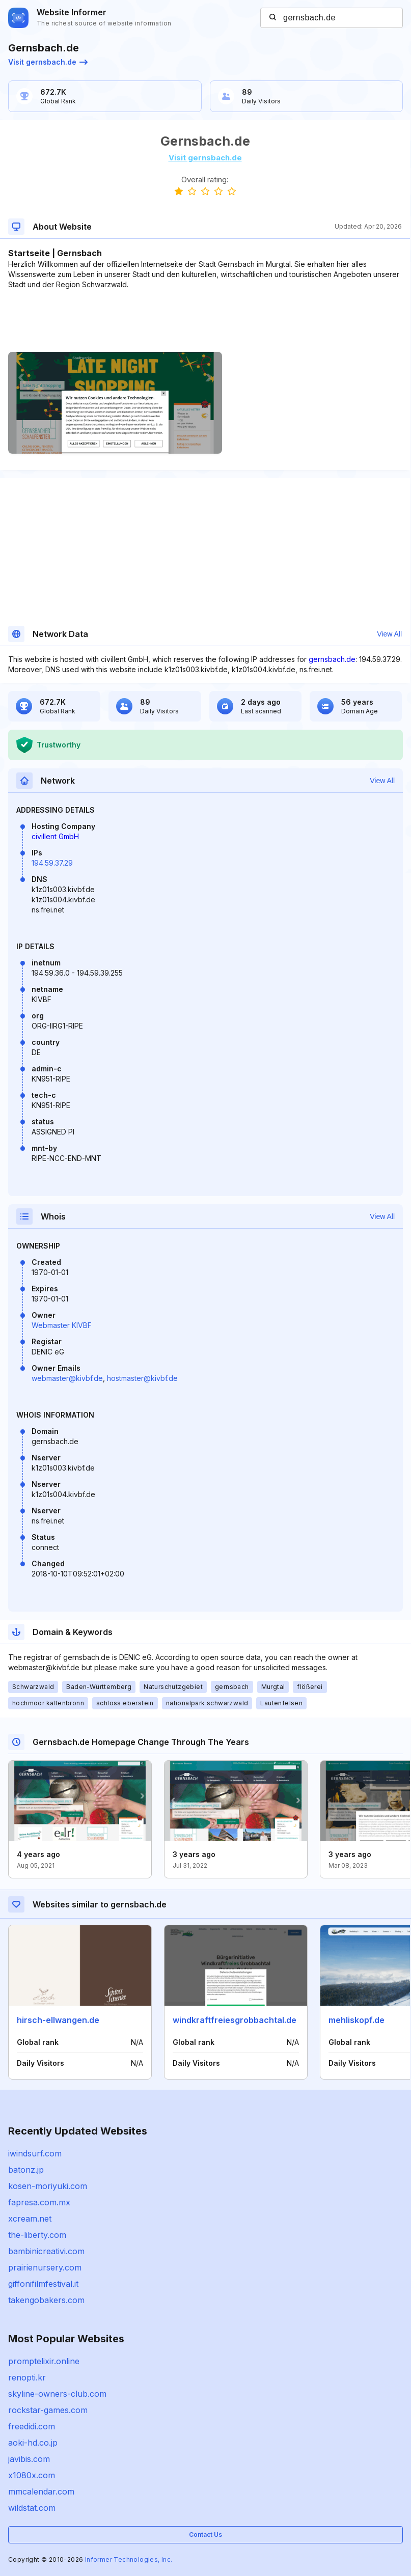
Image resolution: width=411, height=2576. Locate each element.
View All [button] (389, 634)
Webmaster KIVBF (62, 1325)
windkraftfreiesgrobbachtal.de (234, 2020)
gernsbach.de (332, 659)
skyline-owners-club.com (57, 2394)
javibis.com (29, 2459)
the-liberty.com (37, 2235)
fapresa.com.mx (39, 2202)
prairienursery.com (44, 2267)
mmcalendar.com (41, 2491)
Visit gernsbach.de (48, 62)
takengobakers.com (46, 2300)
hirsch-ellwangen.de (58, 2020)
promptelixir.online (43, 2361)
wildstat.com (32, 2508)
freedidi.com (31, 2426)
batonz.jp (26, 2170)
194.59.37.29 (52, 862)
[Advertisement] (205, 320)
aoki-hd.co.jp (33, 2442)
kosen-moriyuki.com (47, 2186)
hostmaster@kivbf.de (142, 1378)
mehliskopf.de (356, 2020)
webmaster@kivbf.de (67, 1378)
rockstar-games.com (48, 2410)
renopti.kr (27, 2377)
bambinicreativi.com (46, 2251)
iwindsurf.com (35, 2153)
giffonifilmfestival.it (43, 2284)
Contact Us (205, 2534)
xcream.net (29, 2218)
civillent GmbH (55, 836)
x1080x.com (31, 2475)
